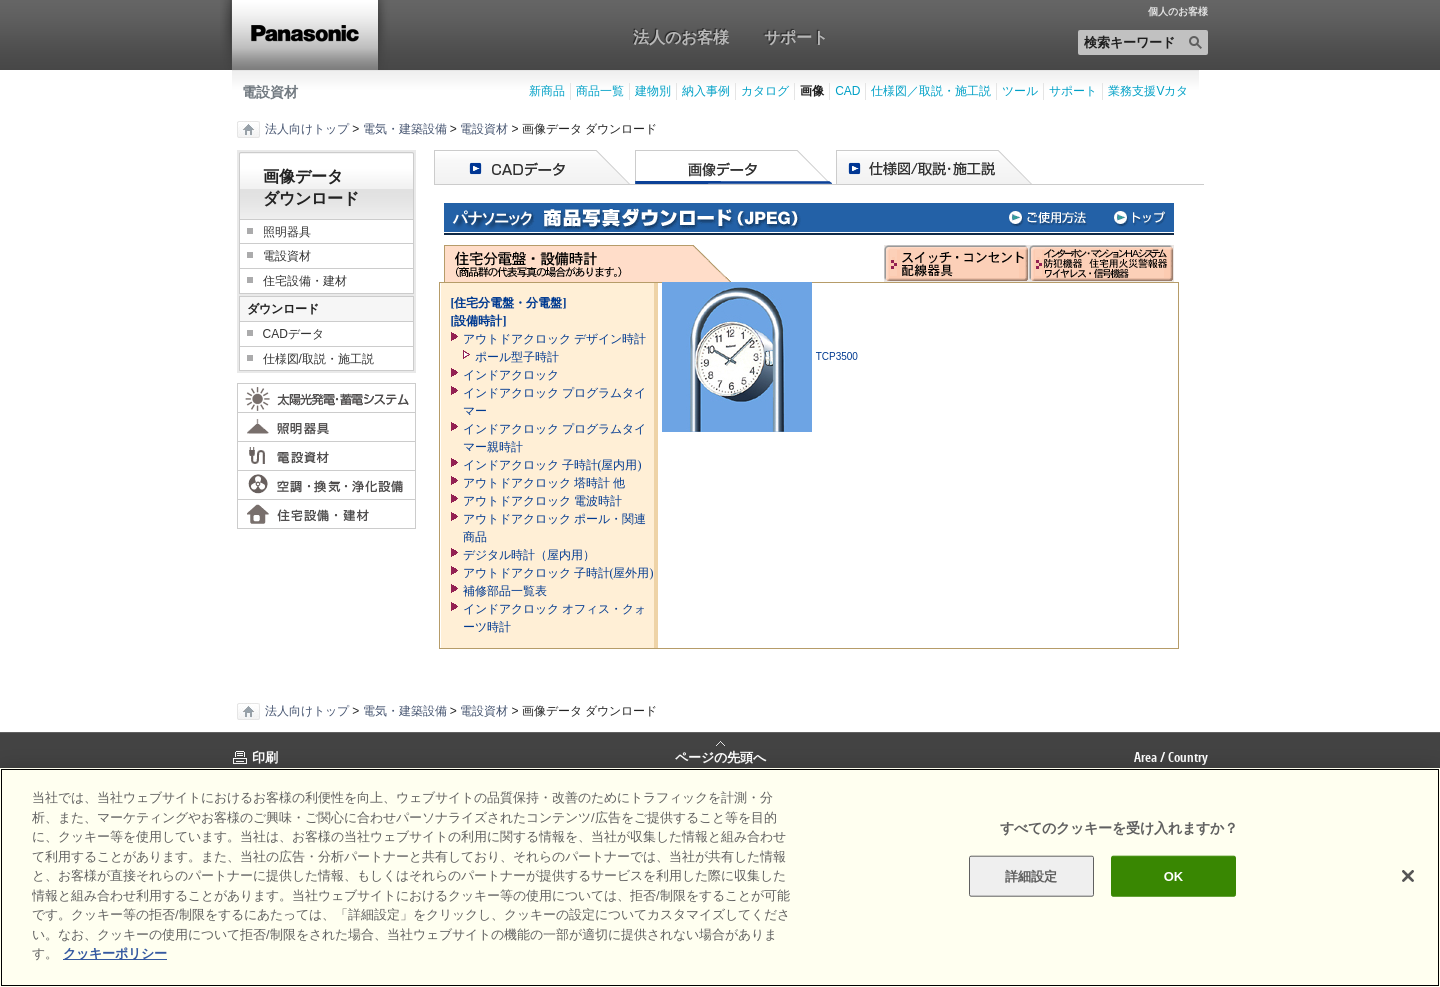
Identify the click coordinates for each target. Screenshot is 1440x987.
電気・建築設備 (405, 129)
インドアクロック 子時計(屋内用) (552, 465)
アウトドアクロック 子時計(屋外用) (558, 573)
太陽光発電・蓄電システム (326, 398)
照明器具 (287, 232)
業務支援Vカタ (1148, 91)
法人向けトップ (307, 129)
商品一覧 (600, 91)
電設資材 (270, 92)
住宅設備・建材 (305, 281)
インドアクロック (511, 375)
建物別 (653, 91)
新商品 (547, 91)
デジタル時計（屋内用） (529, 555)
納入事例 (706, 91)
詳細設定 (1031, 875)
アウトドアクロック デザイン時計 (554, 339)
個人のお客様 (1178, 12)
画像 (812, 91)
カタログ (765, 91)
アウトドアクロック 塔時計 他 (544, 483)
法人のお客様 (681, 37)
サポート (796, 37)
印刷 (265, 757)
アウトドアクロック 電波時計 (542, 501)
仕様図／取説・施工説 (931, 91)
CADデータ (293, 334)
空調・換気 (326, 485)
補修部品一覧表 (505, 591)
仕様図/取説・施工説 (318, 359)
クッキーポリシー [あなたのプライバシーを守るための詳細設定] (115, 953)
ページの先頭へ (720, 756)
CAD (847, 91)
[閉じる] (1408, 876)
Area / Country (1171, 757)
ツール (1020, 91)
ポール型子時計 (517, 357)
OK (1174, 875)
